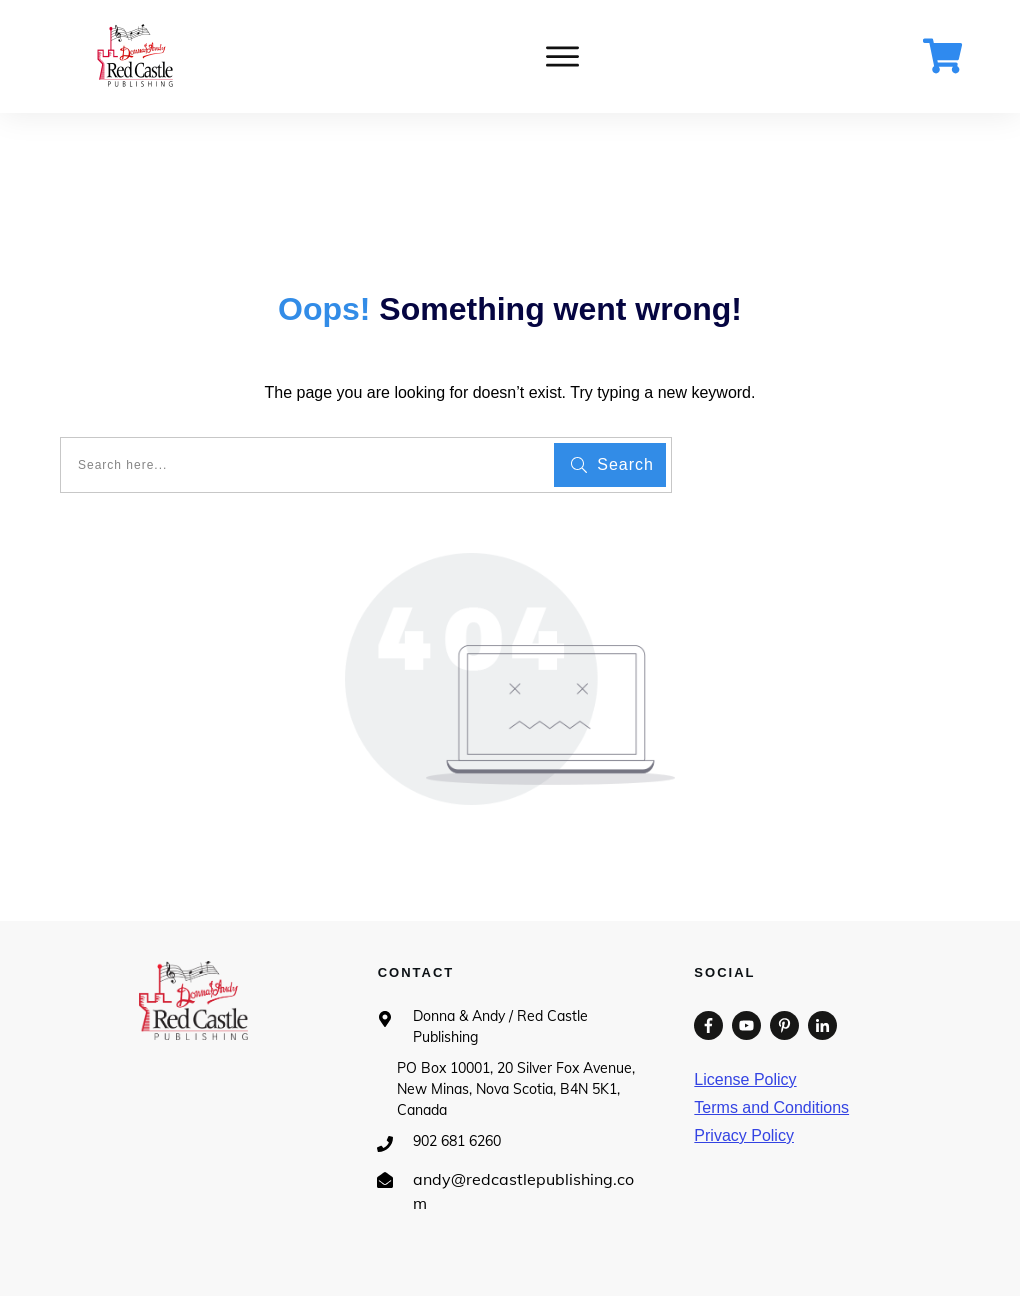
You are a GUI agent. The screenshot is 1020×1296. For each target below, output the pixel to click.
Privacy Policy (744, 1135)
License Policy (745, 1079)
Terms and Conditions (771, 1107)
